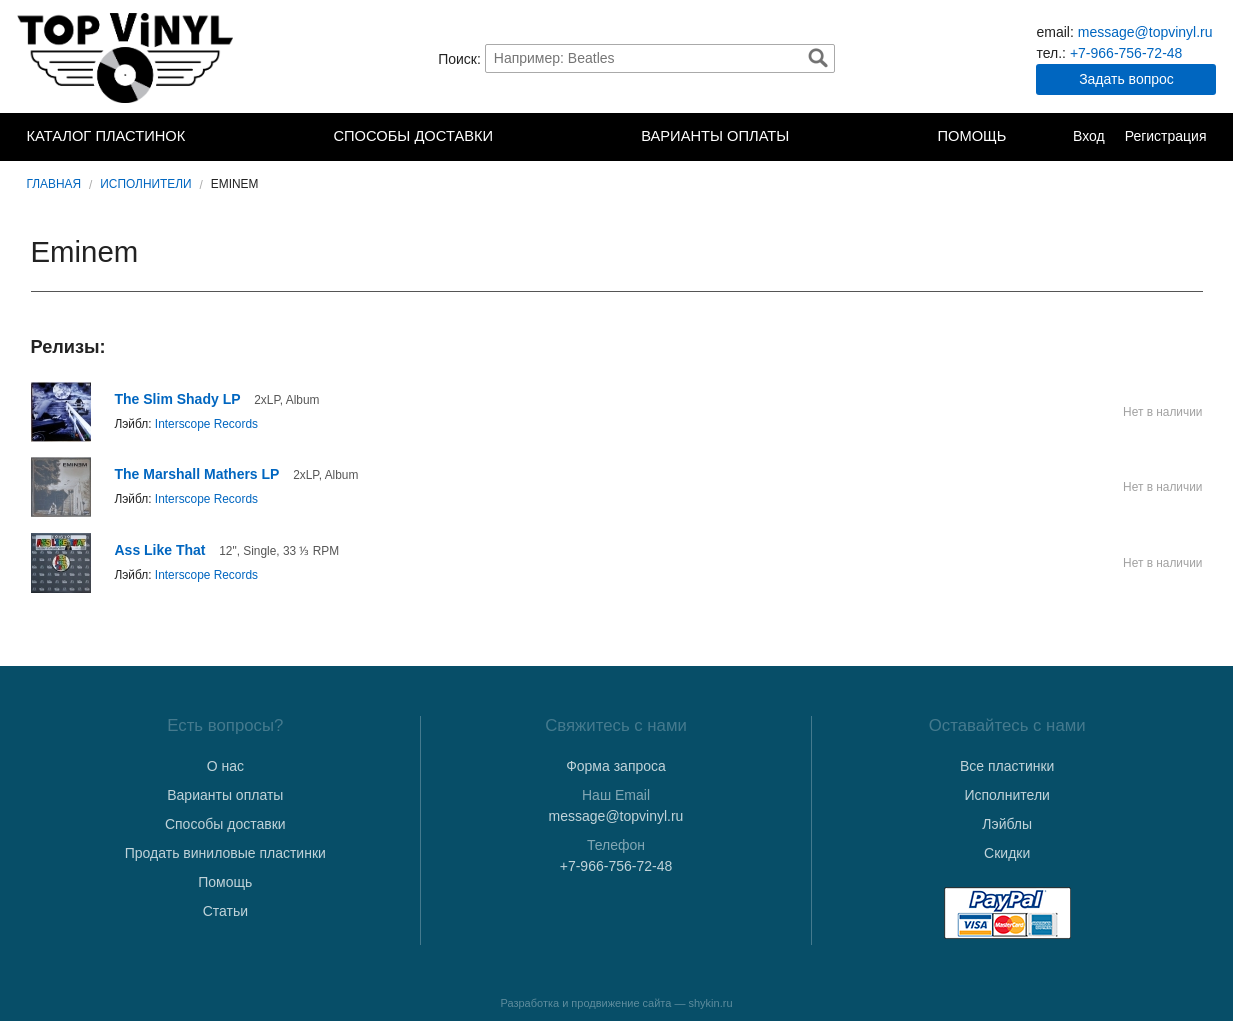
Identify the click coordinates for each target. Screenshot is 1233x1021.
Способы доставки (413, 136)
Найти (818, 58)
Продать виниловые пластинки (225, 853)
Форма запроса (616, 766)
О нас (225, 766)
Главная (54, 184)
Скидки (1007, 853)
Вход (1089, 136)
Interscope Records (206, 424)
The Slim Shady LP (178, 399)
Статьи (225, 911)
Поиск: (459, 58)
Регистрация (1166, 136)
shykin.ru (711, 1003)
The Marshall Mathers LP (197, 474)
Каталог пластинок (106, 136)
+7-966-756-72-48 (1126, 53)
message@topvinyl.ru (1145, 32)
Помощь (971, 136)
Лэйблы (1007, 824)
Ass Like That (160, 550)
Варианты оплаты (715, 136)
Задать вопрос (1126, 79)
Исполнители (145, 184)
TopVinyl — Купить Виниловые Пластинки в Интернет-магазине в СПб (127, 58)
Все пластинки (1007, 766)
